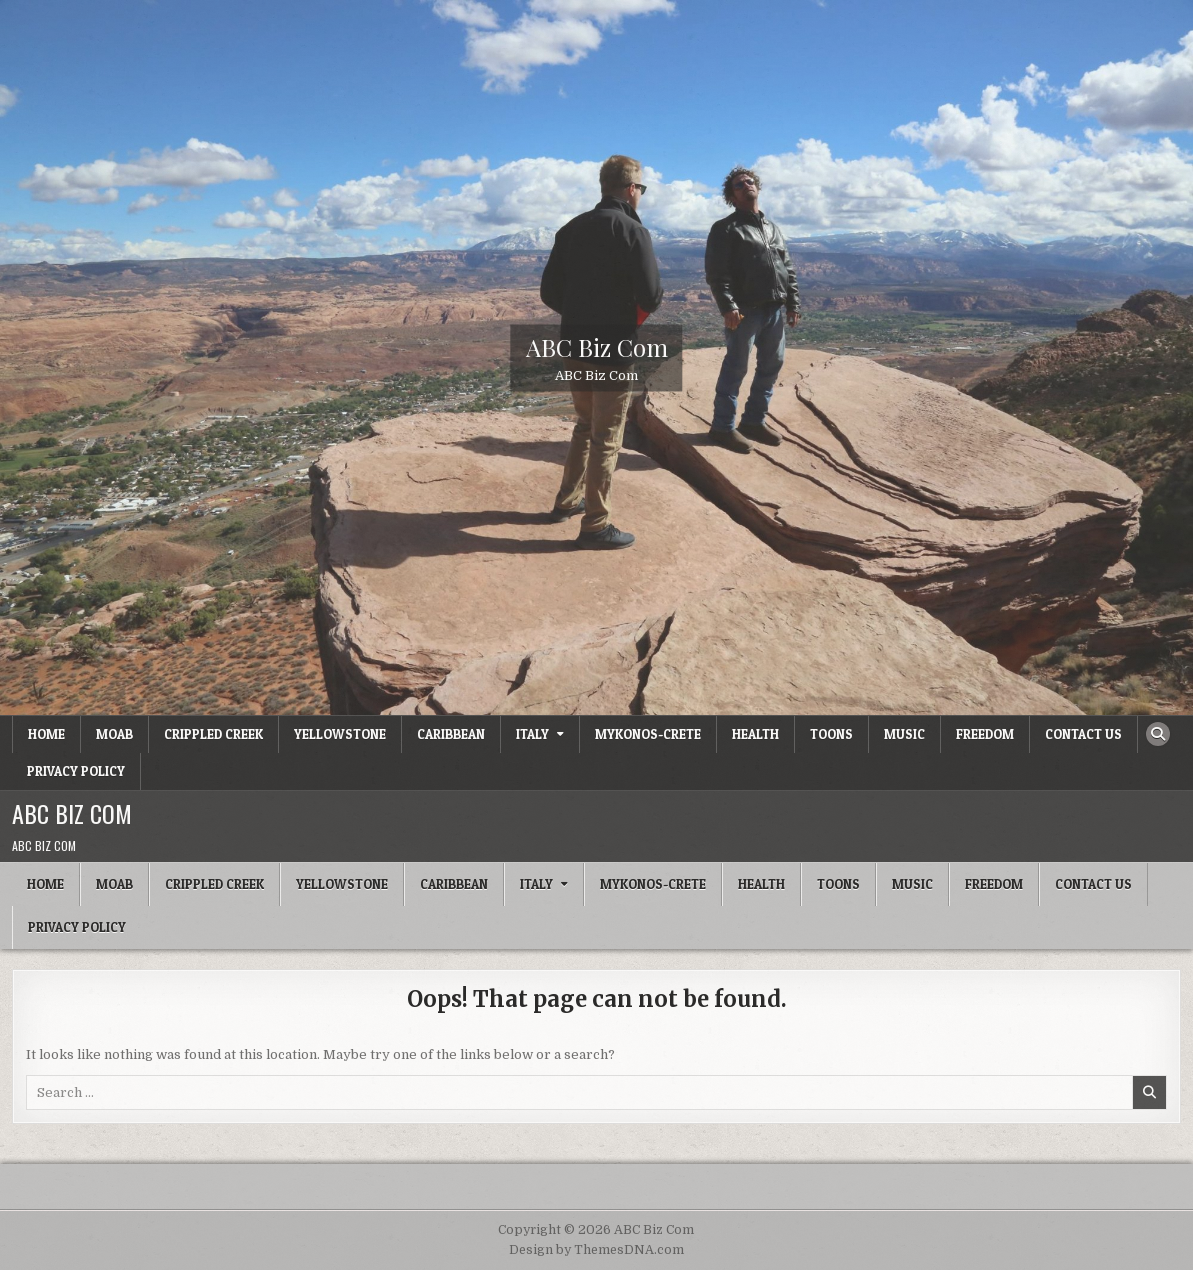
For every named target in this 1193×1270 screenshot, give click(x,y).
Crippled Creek (213, 734)
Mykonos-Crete (648, 734)
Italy (532, 734)
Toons (831, 734)
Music (904, 734)
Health (755, 734)
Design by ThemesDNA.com (596, 1250)
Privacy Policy (76, 771)
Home (46, 734)
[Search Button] (1158, 734)
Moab (114, 734)
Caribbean (451, 734)
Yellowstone (340, 734)
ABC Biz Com (597, 346)
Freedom (985, 734)
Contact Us (1083, 734)
